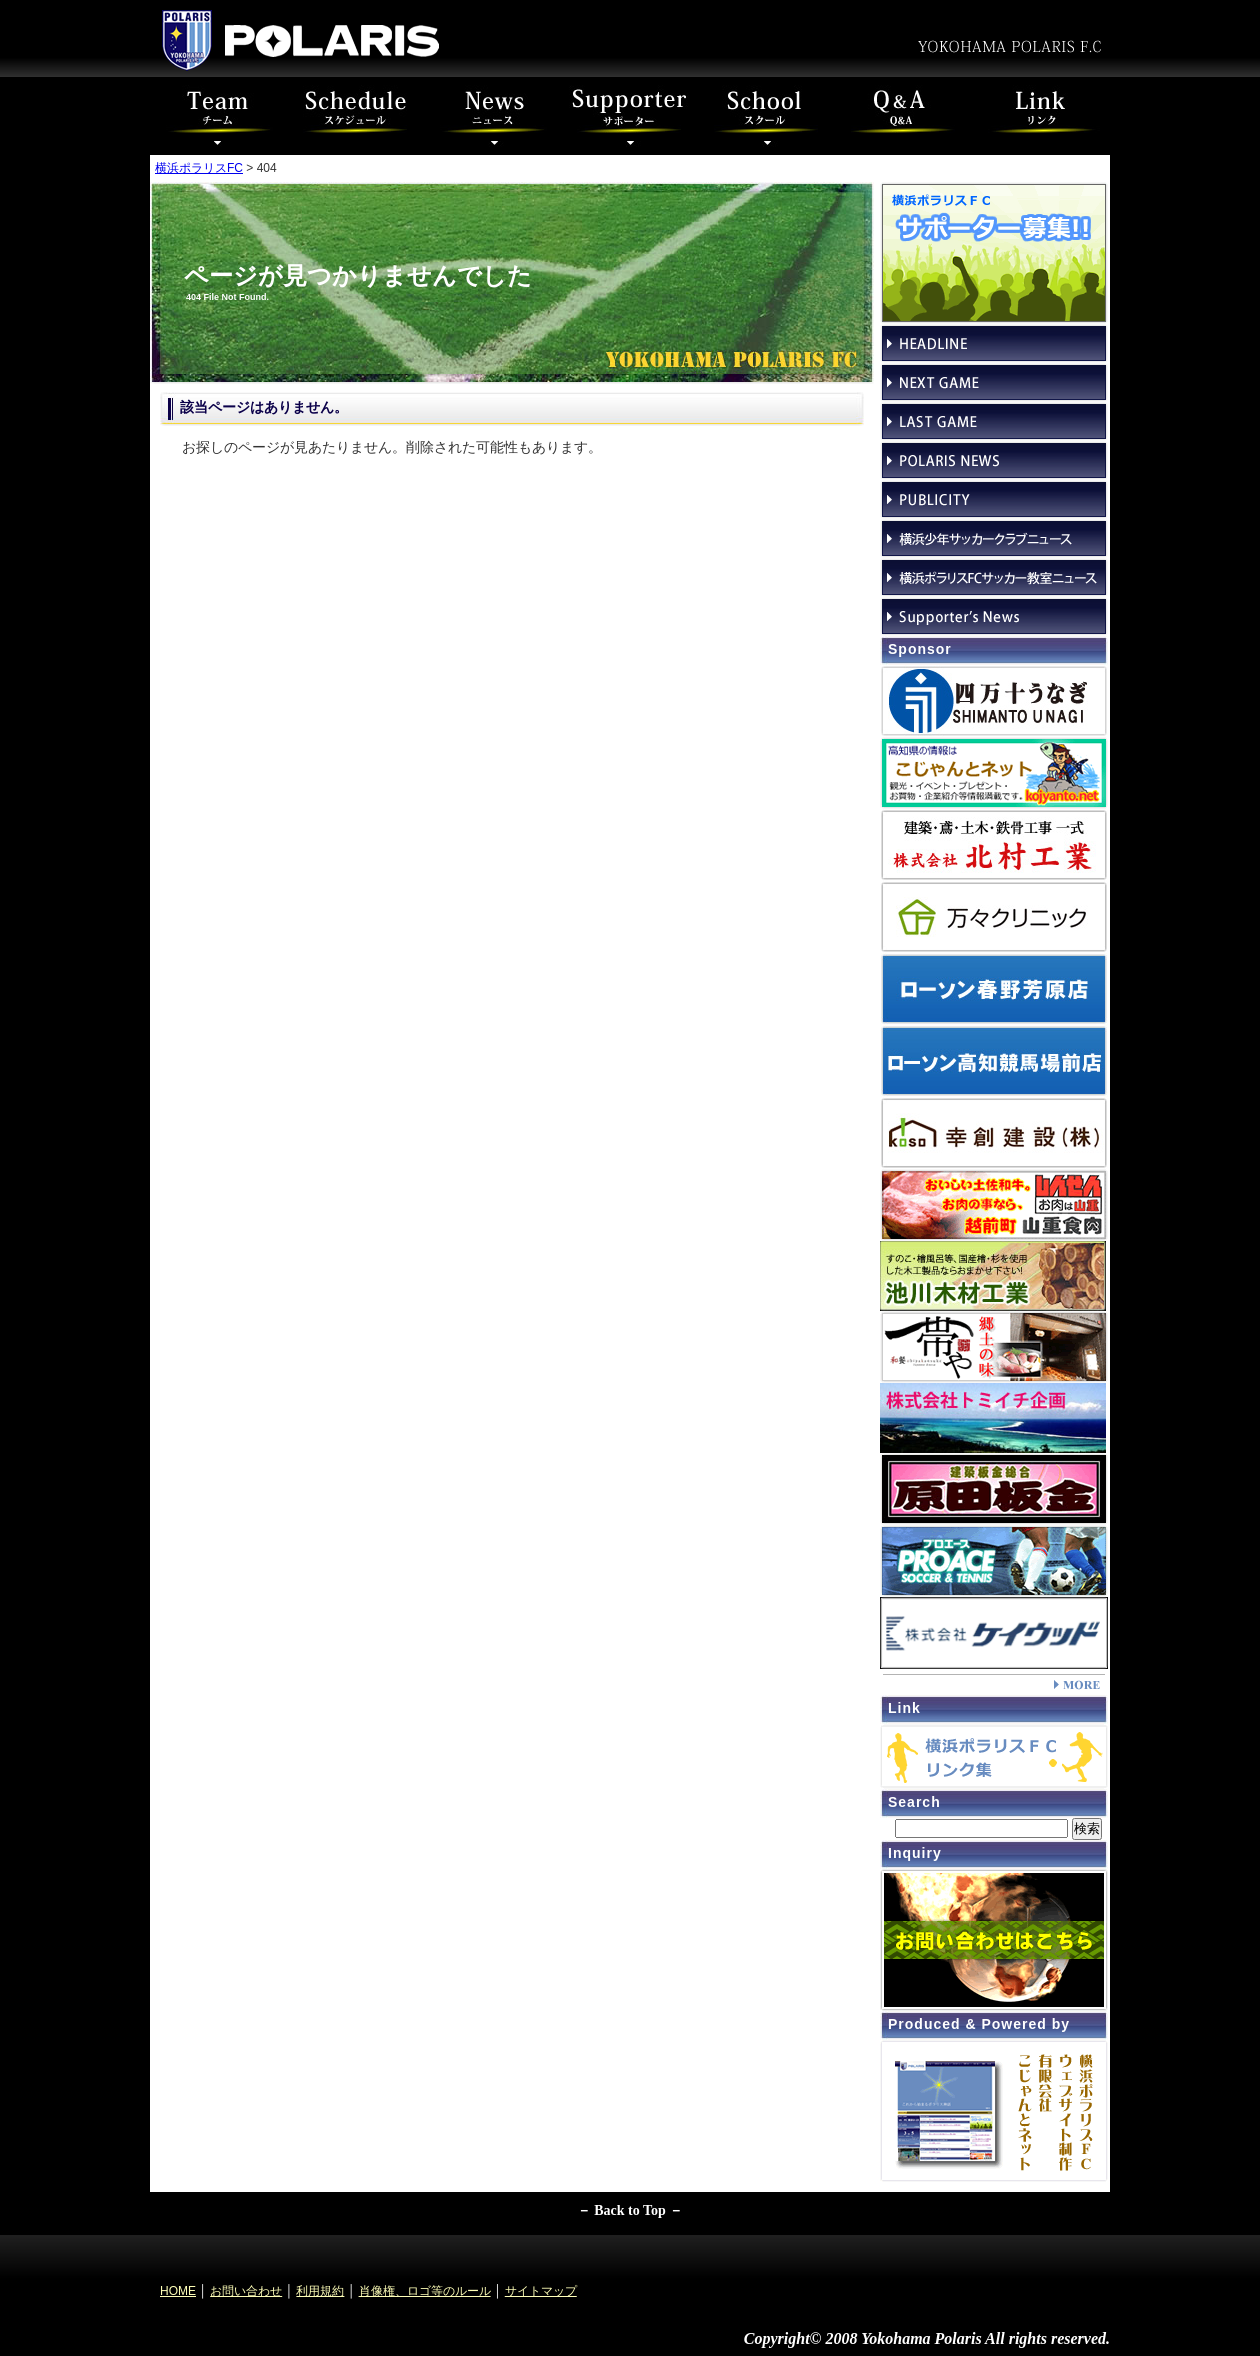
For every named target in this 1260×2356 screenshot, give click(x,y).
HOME (178, 2291)
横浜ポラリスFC (199, 168)
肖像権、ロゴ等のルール (425, 2291)
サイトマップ (541, 2291)
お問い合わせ (246, 2291)
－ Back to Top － (630, 2210)
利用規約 (320, 2291)
